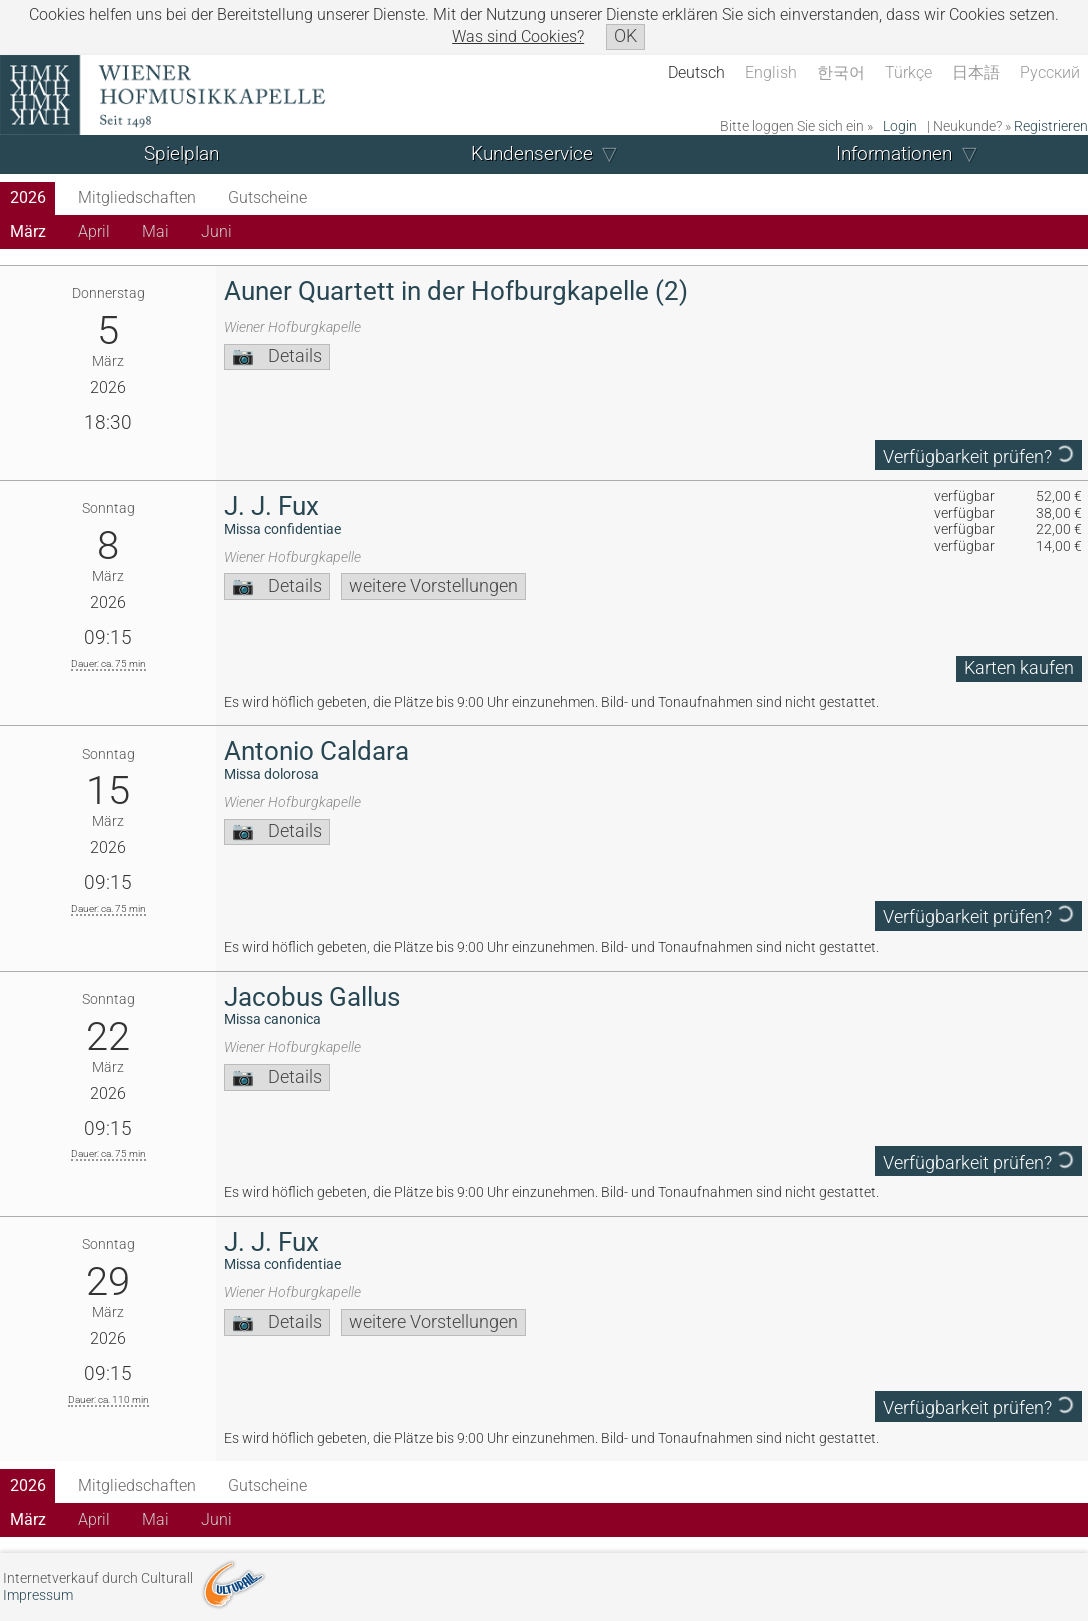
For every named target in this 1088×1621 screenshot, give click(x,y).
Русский (1050, 72)
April (94, 231)
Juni (216, 231)
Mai (155, 231)
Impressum (38, 1595)
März (28, 231)
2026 (28, 197)
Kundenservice (532, 153)
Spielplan (181, 153)
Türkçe (908, 72)
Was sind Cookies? (518, 36)
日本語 (976, 72)
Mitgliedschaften (137, 197)
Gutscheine (267, 197)
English (771, 72)
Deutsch (696, 72)
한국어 (841, 72)
